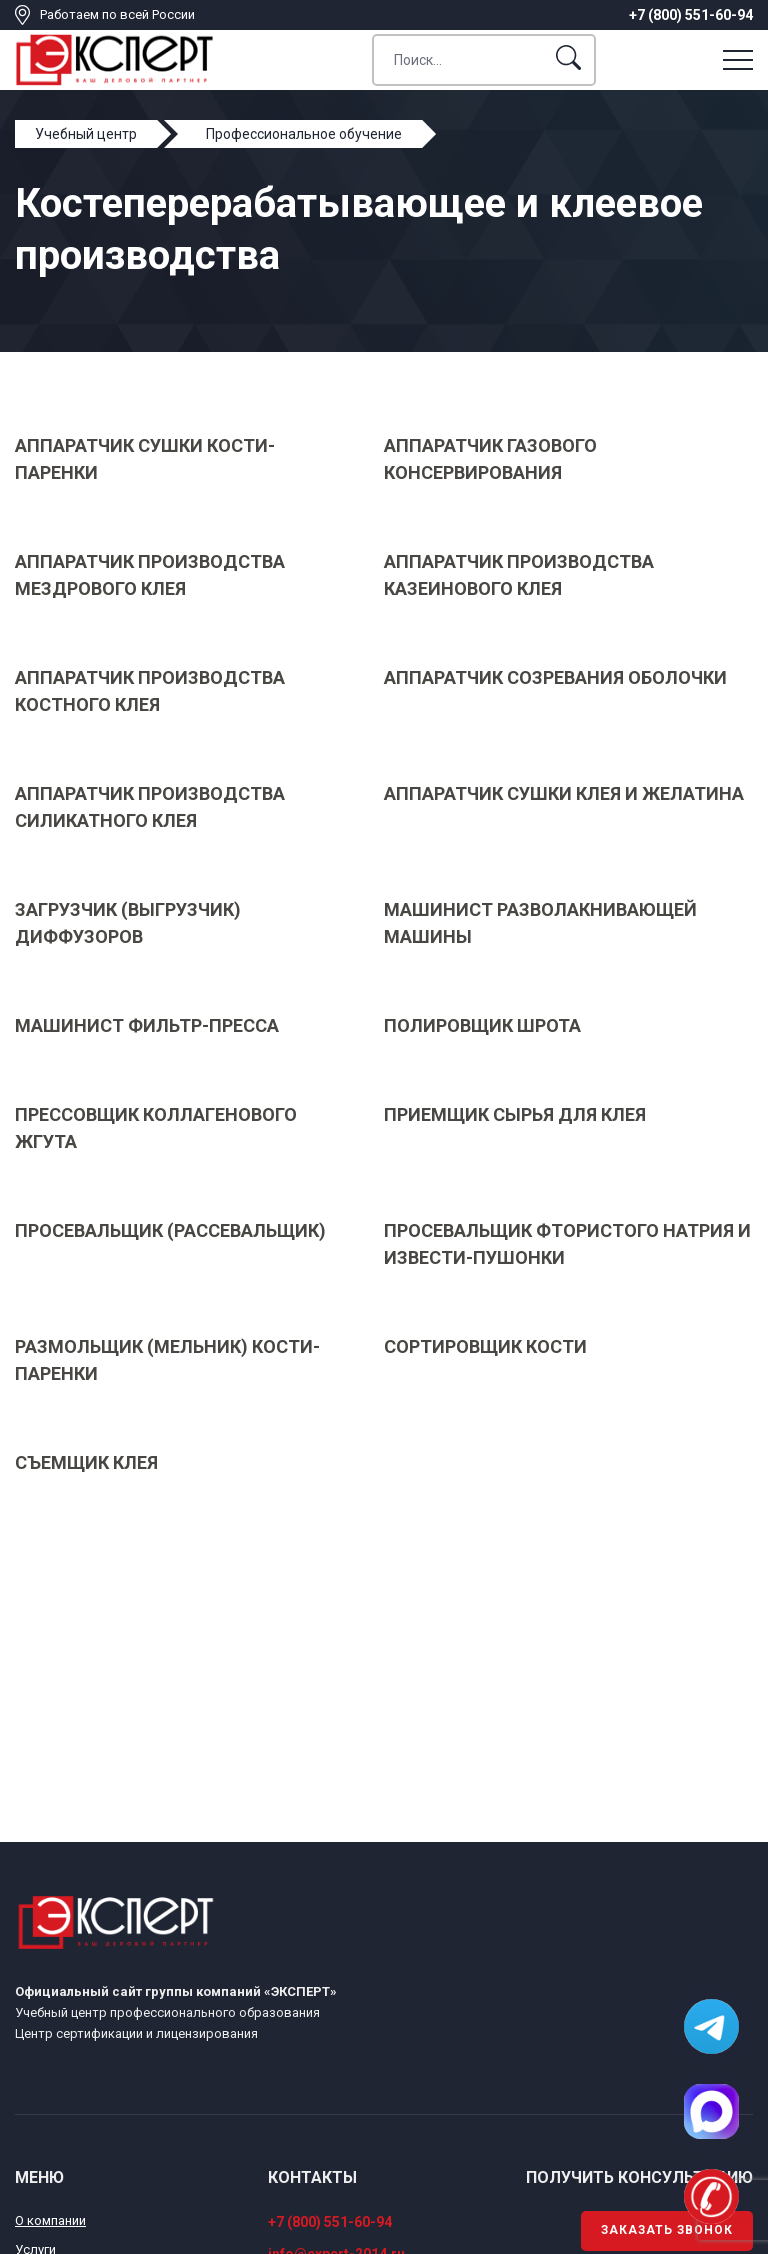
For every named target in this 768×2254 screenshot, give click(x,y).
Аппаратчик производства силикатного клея (150, 807)
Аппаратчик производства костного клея (150, 691)
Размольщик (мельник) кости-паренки (167, 1360)
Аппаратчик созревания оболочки (555, 677)
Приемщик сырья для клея (515, 1114)
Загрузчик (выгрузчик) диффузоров (128, 923)
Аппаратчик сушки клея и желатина (564, 793)
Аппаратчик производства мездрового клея (150, 575)
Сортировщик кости (485, 1346)
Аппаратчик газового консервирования (490, 459)
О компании (50, 2220)
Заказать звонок (667, 2230)
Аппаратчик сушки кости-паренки (145, 459)
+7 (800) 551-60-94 (691, 15)
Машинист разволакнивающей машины (540, 923)
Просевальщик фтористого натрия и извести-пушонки (567, 1244)
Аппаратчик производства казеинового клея (519, 575)
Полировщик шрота (482, 1025)
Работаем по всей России (117, 14)
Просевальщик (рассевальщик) (170, 1230)
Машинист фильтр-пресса (147, 1025)
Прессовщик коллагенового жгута (156, 1128)
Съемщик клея (86, 1462)
